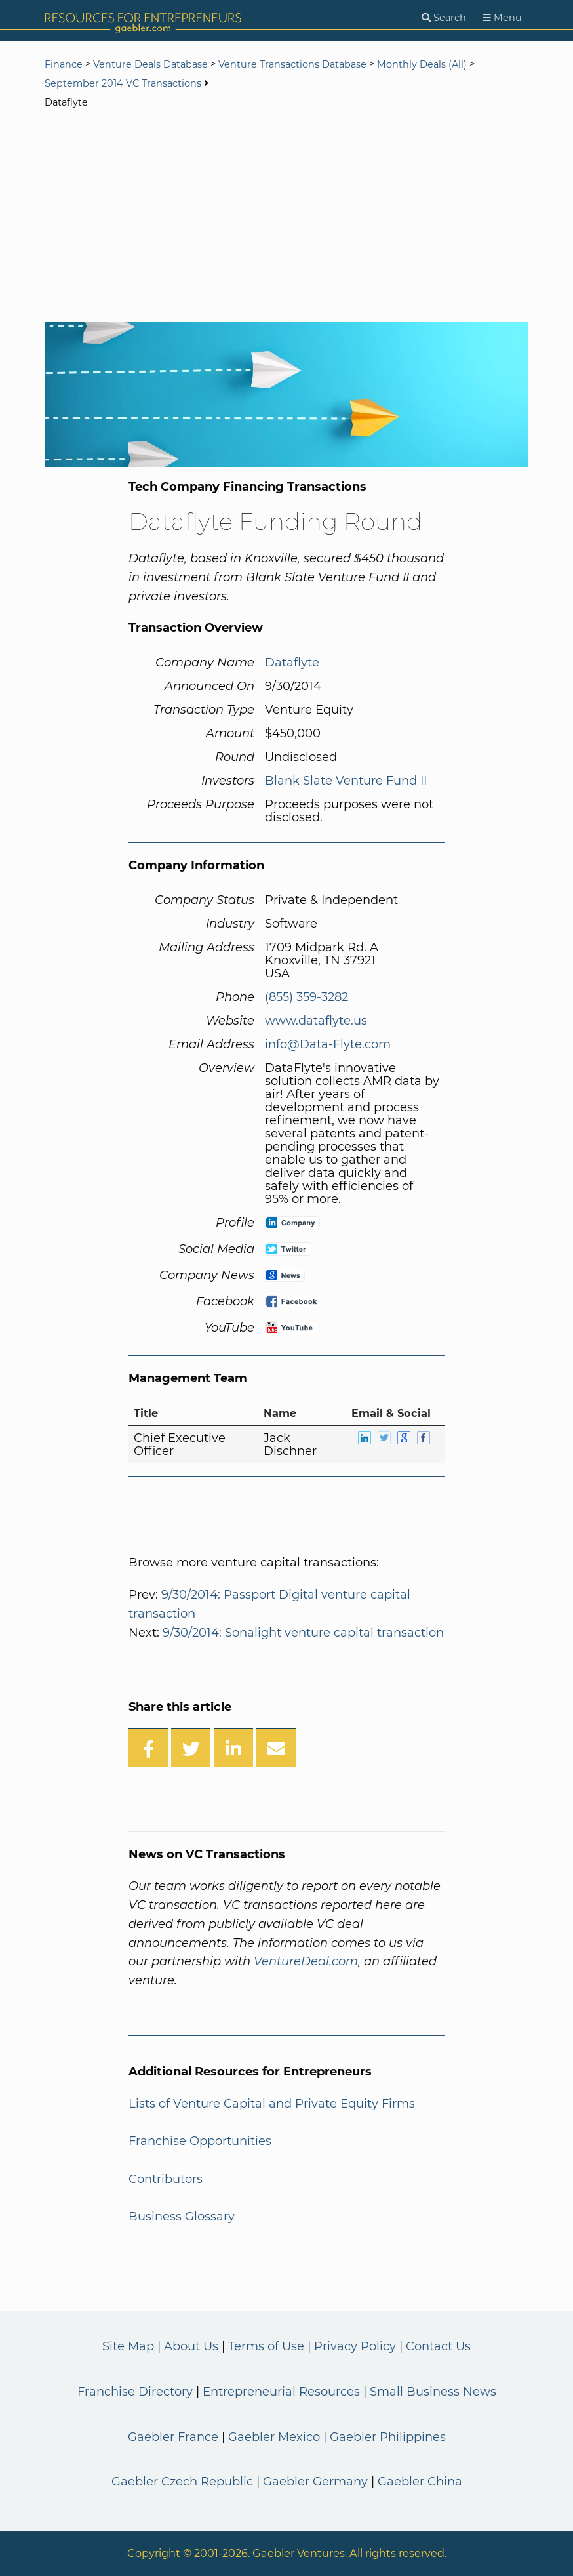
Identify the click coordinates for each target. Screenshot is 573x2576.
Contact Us (438, 2346)
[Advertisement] (286, 217)
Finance (64, 64)
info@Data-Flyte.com (328, 1044)
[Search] (444, 18)
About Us (191, 2346)
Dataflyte (292, 662)
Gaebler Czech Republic (182, 2481)
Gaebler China (420, 2481)
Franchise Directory (135, 2391)
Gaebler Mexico (274, 2437)
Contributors (165, 2179)
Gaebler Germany (315, 2481)
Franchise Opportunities (199, 2141)
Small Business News (433, 2391)
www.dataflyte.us (316, 1020)
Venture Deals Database (150, 64)
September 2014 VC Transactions (123, 83)
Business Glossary (181, 2216)
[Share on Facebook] (148, 1747)
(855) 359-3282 (306, 997)
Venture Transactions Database (292, 64)
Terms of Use (266, 2346)
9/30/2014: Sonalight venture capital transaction (303, 1632)
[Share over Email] (276, 1747)
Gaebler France (173, 2437)
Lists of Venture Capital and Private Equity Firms (271, 2103)
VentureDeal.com (306, 1961)
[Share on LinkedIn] (233, 1747)
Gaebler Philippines (388, 2437)
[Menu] (502, 18)
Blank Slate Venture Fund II (346, 780)
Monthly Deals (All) (422, 64)
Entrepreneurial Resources (281, 2391)
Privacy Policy (355, 2346)
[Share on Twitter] (190, 1747)
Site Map (128, 2346)
